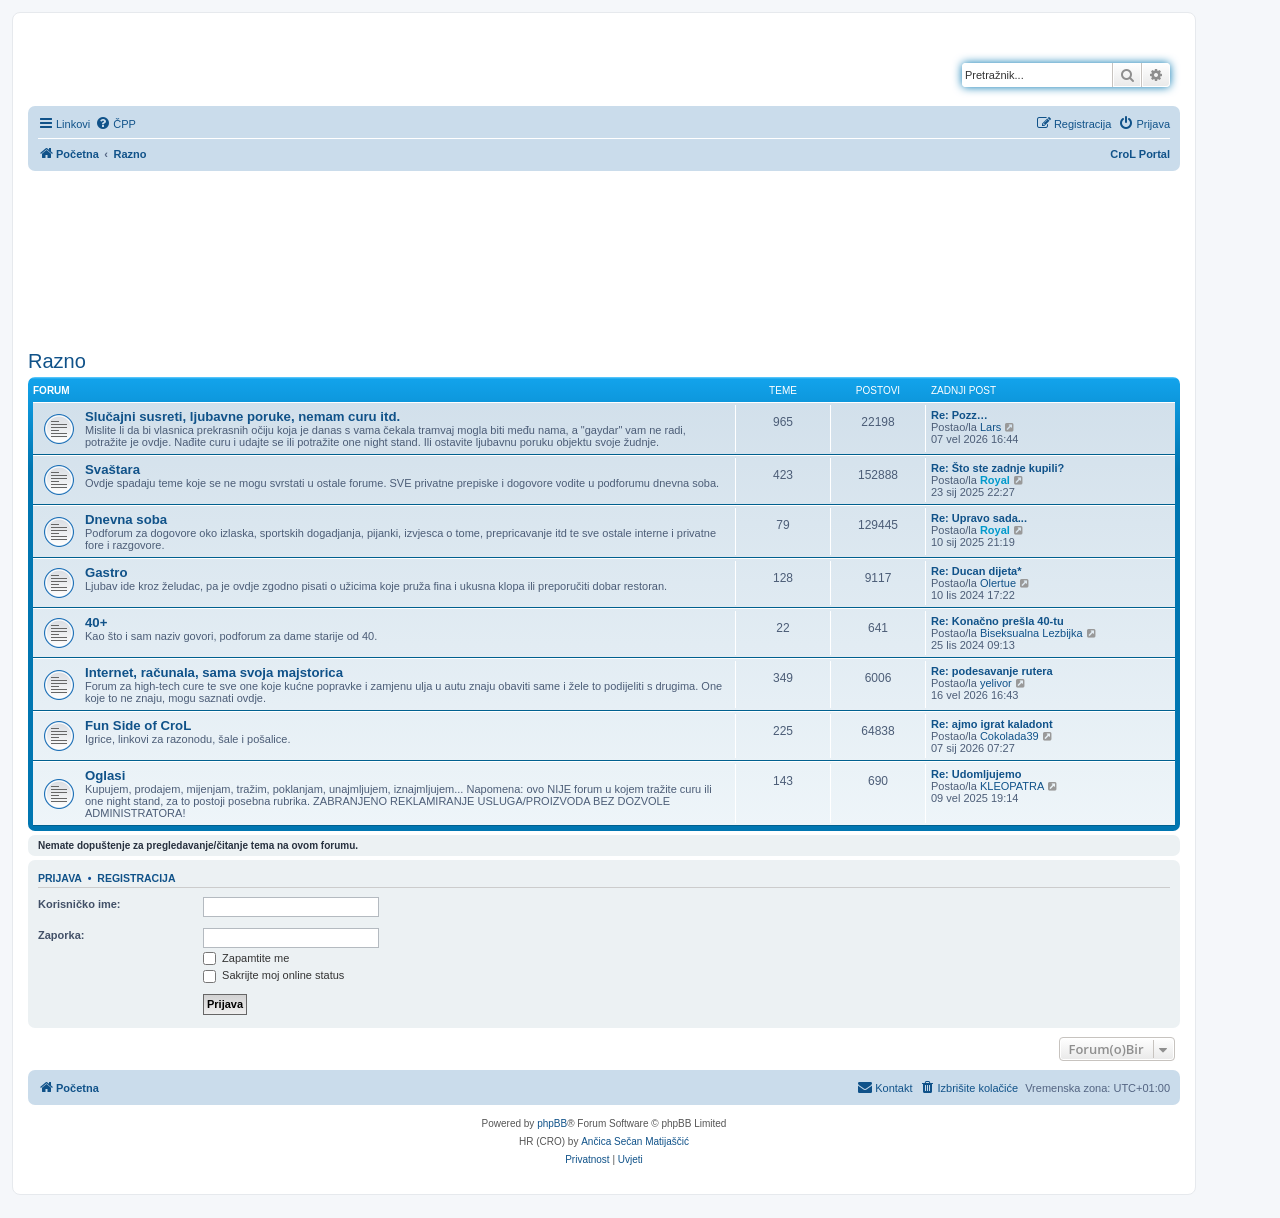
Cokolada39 (1009, 736)
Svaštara (112, 469)
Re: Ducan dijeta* (976, 571)
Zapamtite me (246, 958)
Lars (990, 427)
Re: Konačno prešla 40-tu (997, 621)
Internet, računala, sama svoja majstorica (214, 672)
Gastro (106, 572)
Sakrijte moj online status (273, 975)
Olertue (998, 583)
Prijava (60, 878)
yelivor (996, 683)
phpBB (552, 1123)
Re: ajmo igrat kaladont (992, 724)
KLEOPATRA (1012, 786)
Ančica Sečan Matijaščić (635, 1141)
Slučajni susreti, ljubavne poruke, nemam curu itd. (242, 416)
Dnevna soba (126, 519)
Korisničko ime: (79, 904)
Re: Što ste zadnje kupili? (997, 468)
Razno (57, 361)
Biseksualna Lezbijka (1031, 633)
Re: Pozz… (959, 415)
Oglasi (105, 775)
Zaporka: (61, 935)
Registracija (136, 878)
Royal (995, 480)
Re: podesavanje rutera (992, 671)
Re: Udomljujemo (976, 774)
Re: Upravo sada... (979, 518)
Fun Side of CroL (138, 725)
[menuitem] (115, 124)
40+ (96, 622)
